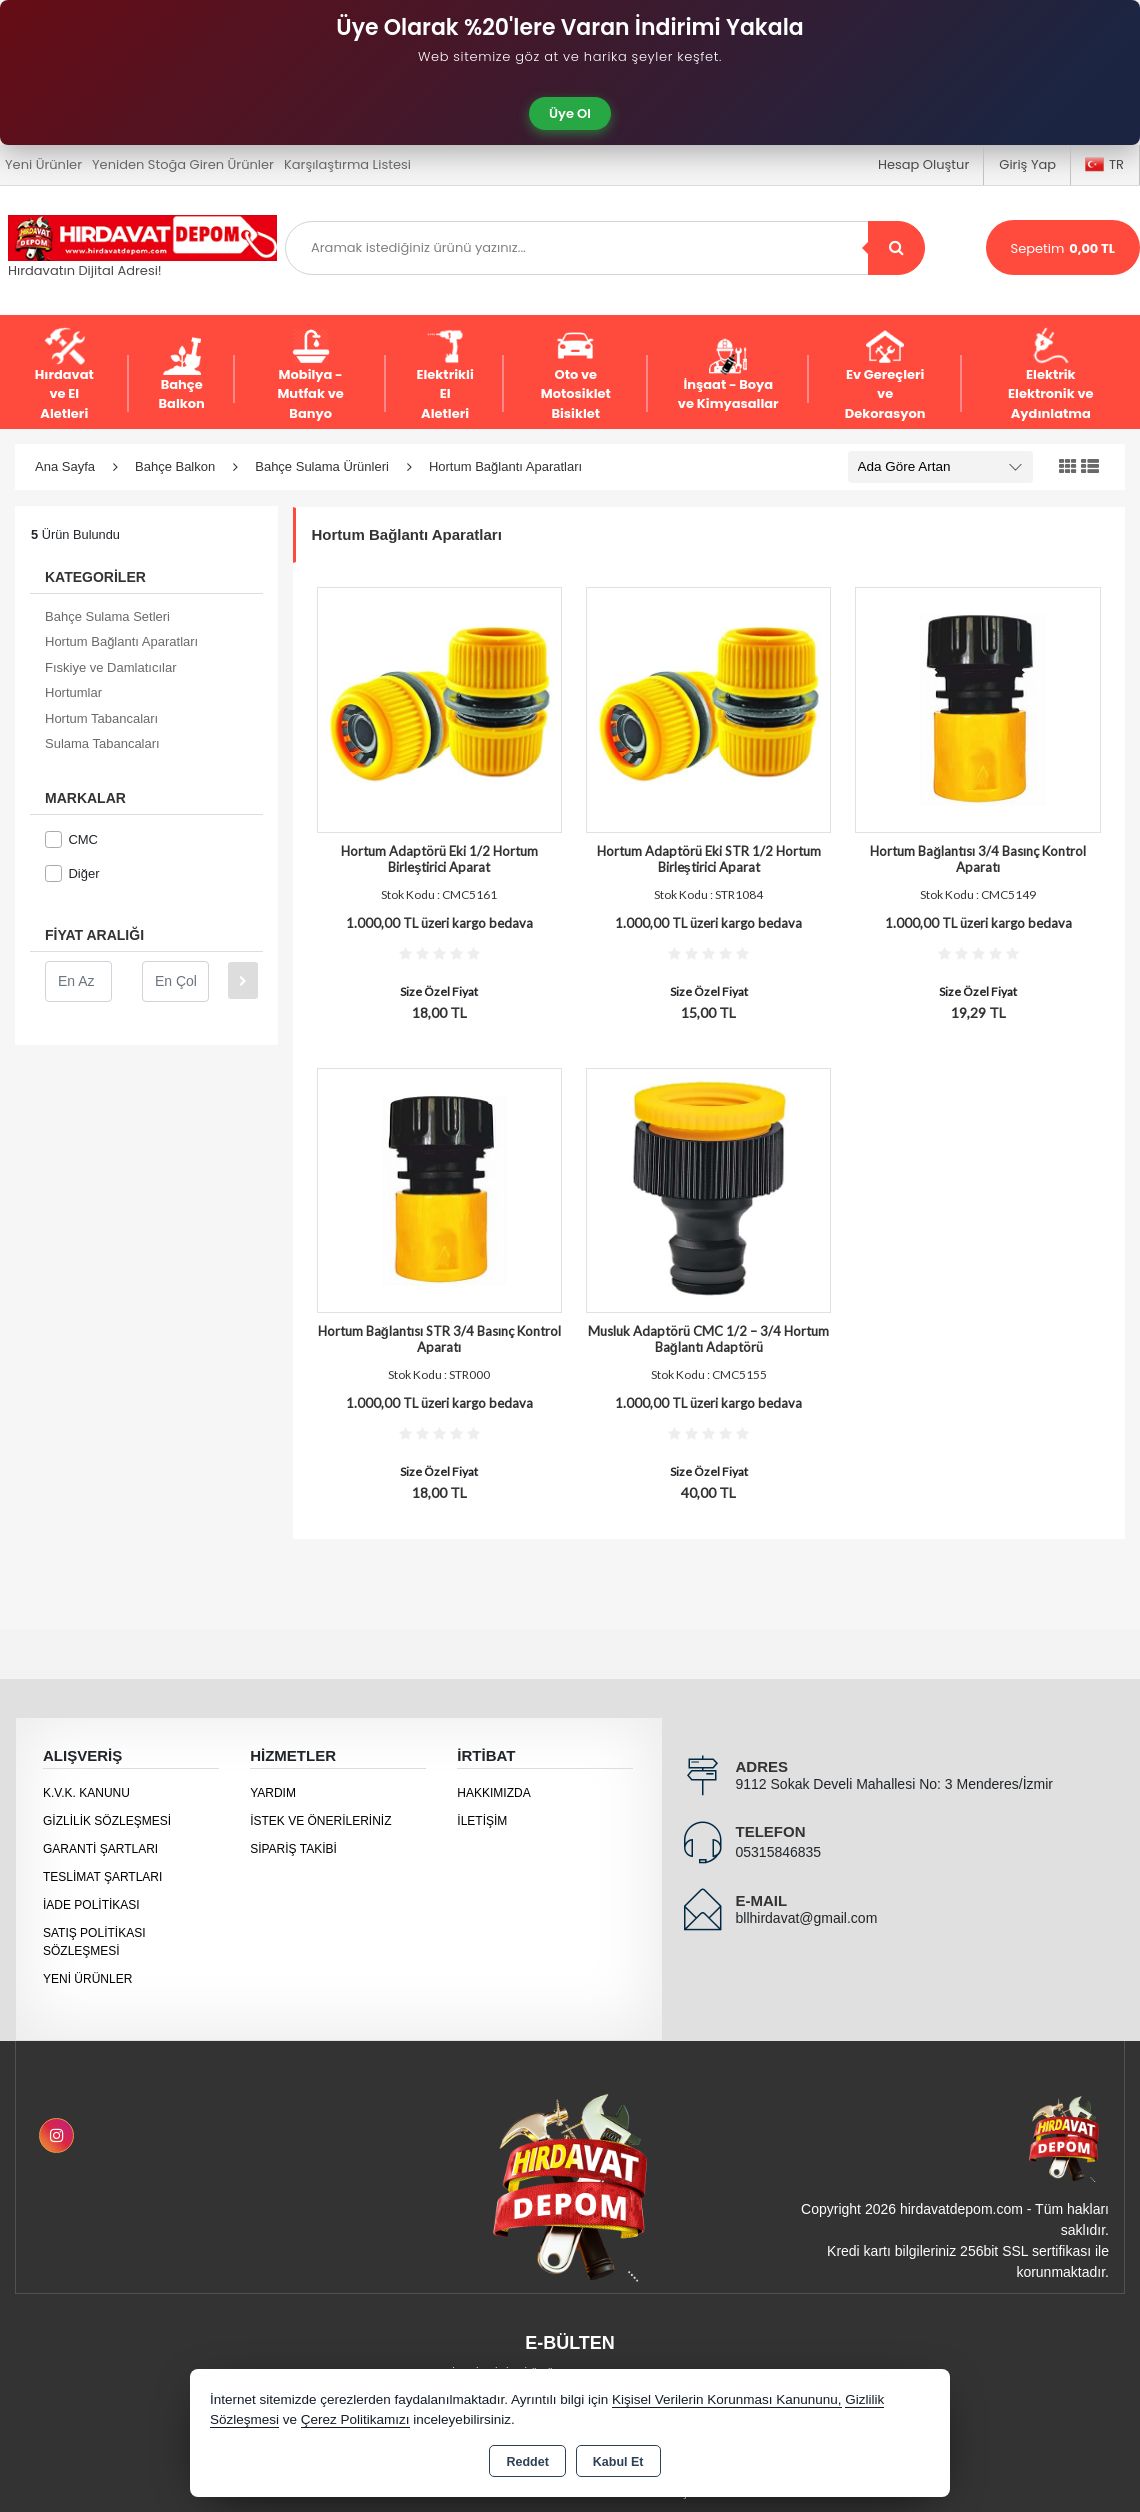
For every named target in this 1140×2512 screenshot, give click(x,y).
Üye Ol (570, 113)
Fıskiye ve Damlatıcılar (110, 667)
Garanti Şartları (100, 1849)
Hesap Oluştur (923, 164)
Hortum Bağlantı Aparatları (121, 641)
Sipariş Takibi (293, 1849)
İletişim (482, 1821)
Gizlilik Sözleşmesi (107, 1821)
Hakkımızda (493, 1793)
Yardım (273, 1793)
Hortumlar (73, 692)
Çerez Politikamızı (355, 2419)
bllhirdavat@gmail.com (807, 1918)
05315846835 (779, 1852)
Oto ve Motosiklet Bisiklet (576, 375)
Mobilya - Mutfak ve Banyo (310, 375)
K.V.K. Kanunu (86, 1793)
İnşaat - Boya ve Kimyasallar (728, 375)
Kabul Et (618, 2462)
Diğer (72, 873)
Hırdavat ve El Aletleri (64, 375)
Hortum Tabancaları (101, 718)
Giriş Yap (1027, 164)
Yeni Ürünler (87, 1979)
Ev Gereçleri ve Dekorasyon (885, 375)
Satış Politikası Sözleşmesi (94, 1942)
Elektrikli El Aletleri (444, 375)
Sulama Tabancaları (102, 743)
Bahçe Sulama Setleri (107, 616)
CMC (71, 839)
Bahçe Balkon (182, 375)
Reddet (527, 2462)
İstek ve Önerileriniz (320, 1821)
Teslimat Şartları (102, 1877)
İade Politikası (91, 1905)
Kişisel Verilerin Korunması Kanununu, (727, 2399)
